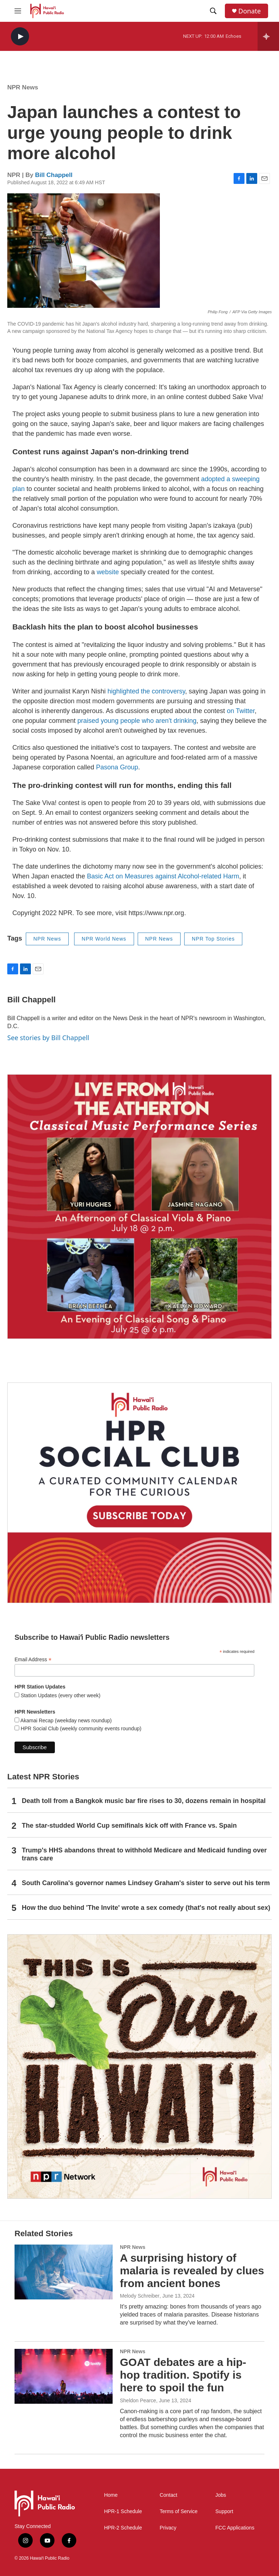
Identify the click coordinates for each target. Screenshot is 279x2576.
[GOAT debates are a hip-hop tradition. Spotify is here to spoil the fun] (64, 2376)
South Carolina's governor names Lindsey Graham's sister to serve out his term (146, 1883)
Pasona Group (117, 767)
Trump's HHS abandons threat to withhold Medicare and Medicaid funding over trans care (144, 1854)
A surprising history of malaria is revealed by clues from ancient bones (192, 2270)
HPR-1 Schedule (123, 2511)
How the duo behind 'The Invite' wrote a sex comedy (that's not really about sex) (146, 1907)
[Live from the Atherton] (139, 1207)
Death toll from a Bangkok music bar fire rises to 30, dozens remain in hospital (144, 1800)
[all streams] (268, 36)
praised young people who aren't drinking (137, 720)
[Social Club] (139, 1493)
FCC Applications (234, 2528)
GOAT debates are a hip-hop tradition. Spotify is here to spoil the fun (183, 2375)
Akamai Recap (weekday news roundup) (65, 1720)
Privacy (168, 2528)
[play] (20, 36)
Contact (168, 2495)
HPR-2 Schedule (123, 2528)
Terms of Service (179, 2511)
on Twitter (241, 711)
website (108, 572)
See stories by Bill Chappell (48, 1037)
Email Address (33, 1659)
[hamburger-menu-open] (18, 11)
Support (224, 2511)
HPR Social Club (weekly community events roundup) (80, 1728)
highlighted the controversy (146, 691)
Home (110, 2495)
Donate (249, 11)
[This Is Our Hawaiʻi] (139, 2066)
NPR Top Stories (213, 939)
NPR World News (104, 939)
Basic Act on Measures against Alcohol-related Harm (163, 876)
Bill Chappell (54, 175)
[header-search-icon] (213, 11)
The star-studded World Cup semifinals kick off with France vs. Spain (129, 1825)
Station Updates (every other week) (59, 1695)
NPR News (22, 87)
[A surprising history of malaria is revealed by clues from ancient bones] (64, 2272)
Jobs (220, 2495)
